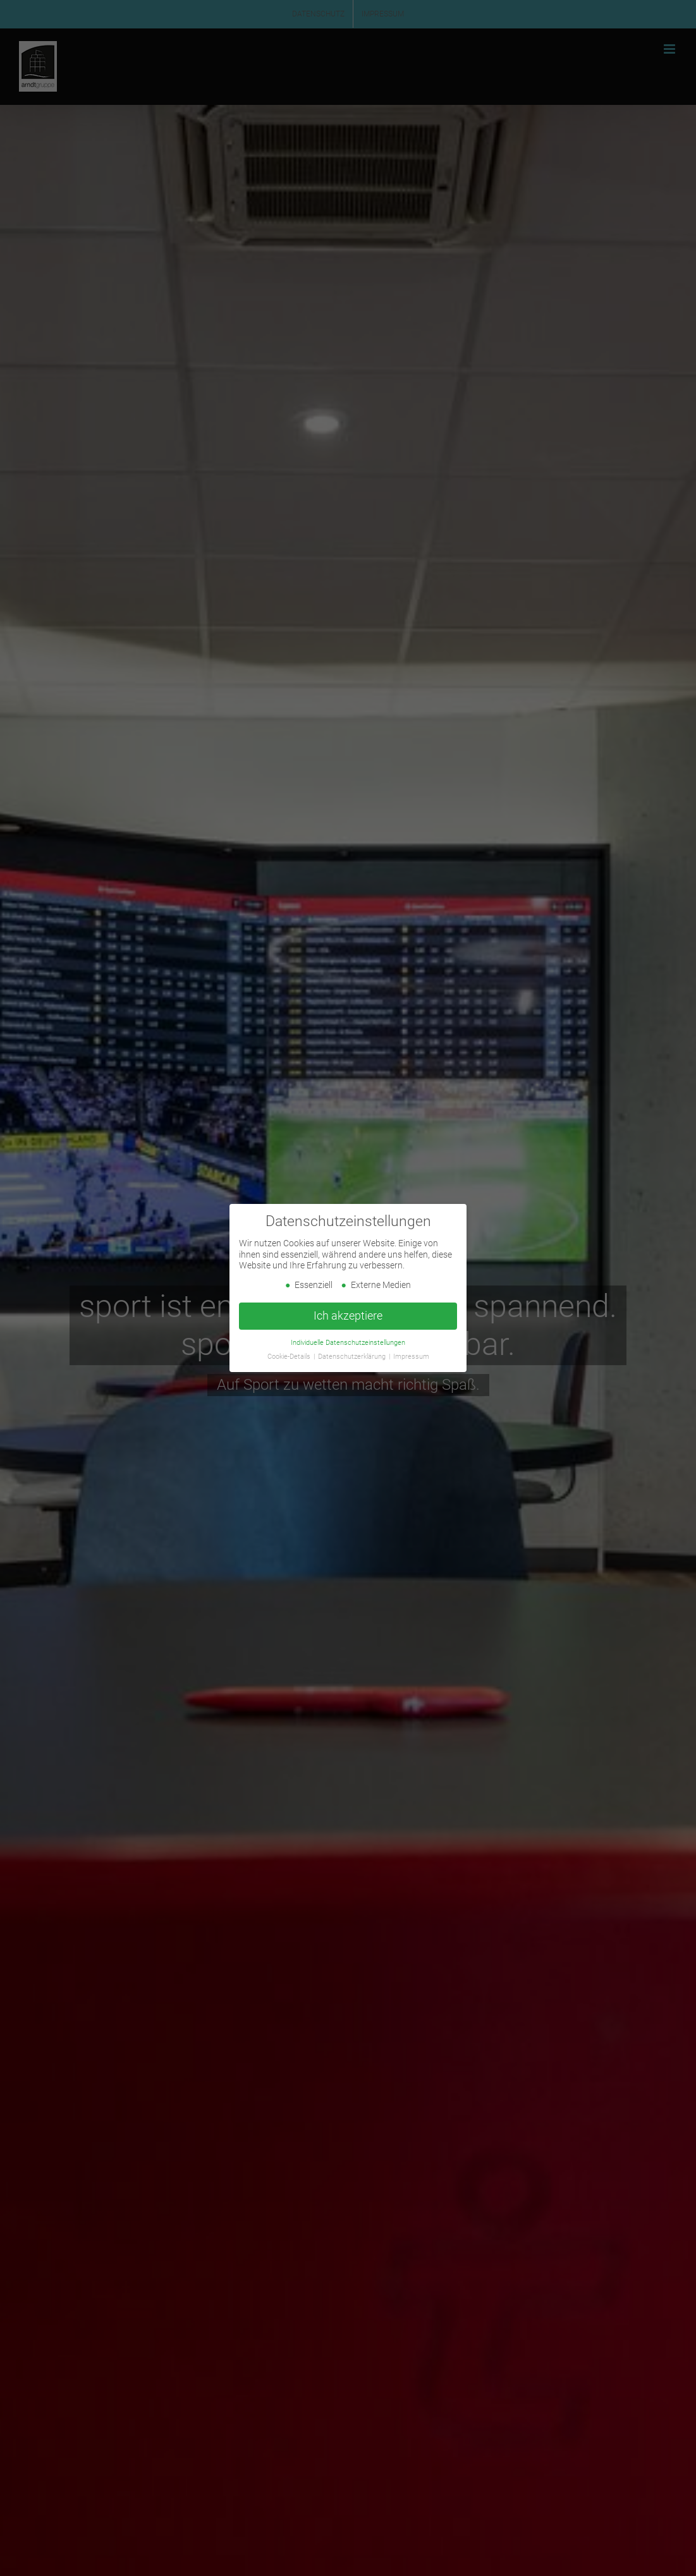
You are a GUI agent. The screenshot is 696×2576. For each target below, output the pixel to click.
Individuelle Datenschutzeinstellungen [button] (348, 1342)
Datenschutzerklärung (353, 1356)
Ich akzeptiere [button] (348, 1315)
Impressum (411, 1356)
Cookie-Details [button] (289, 1356)
